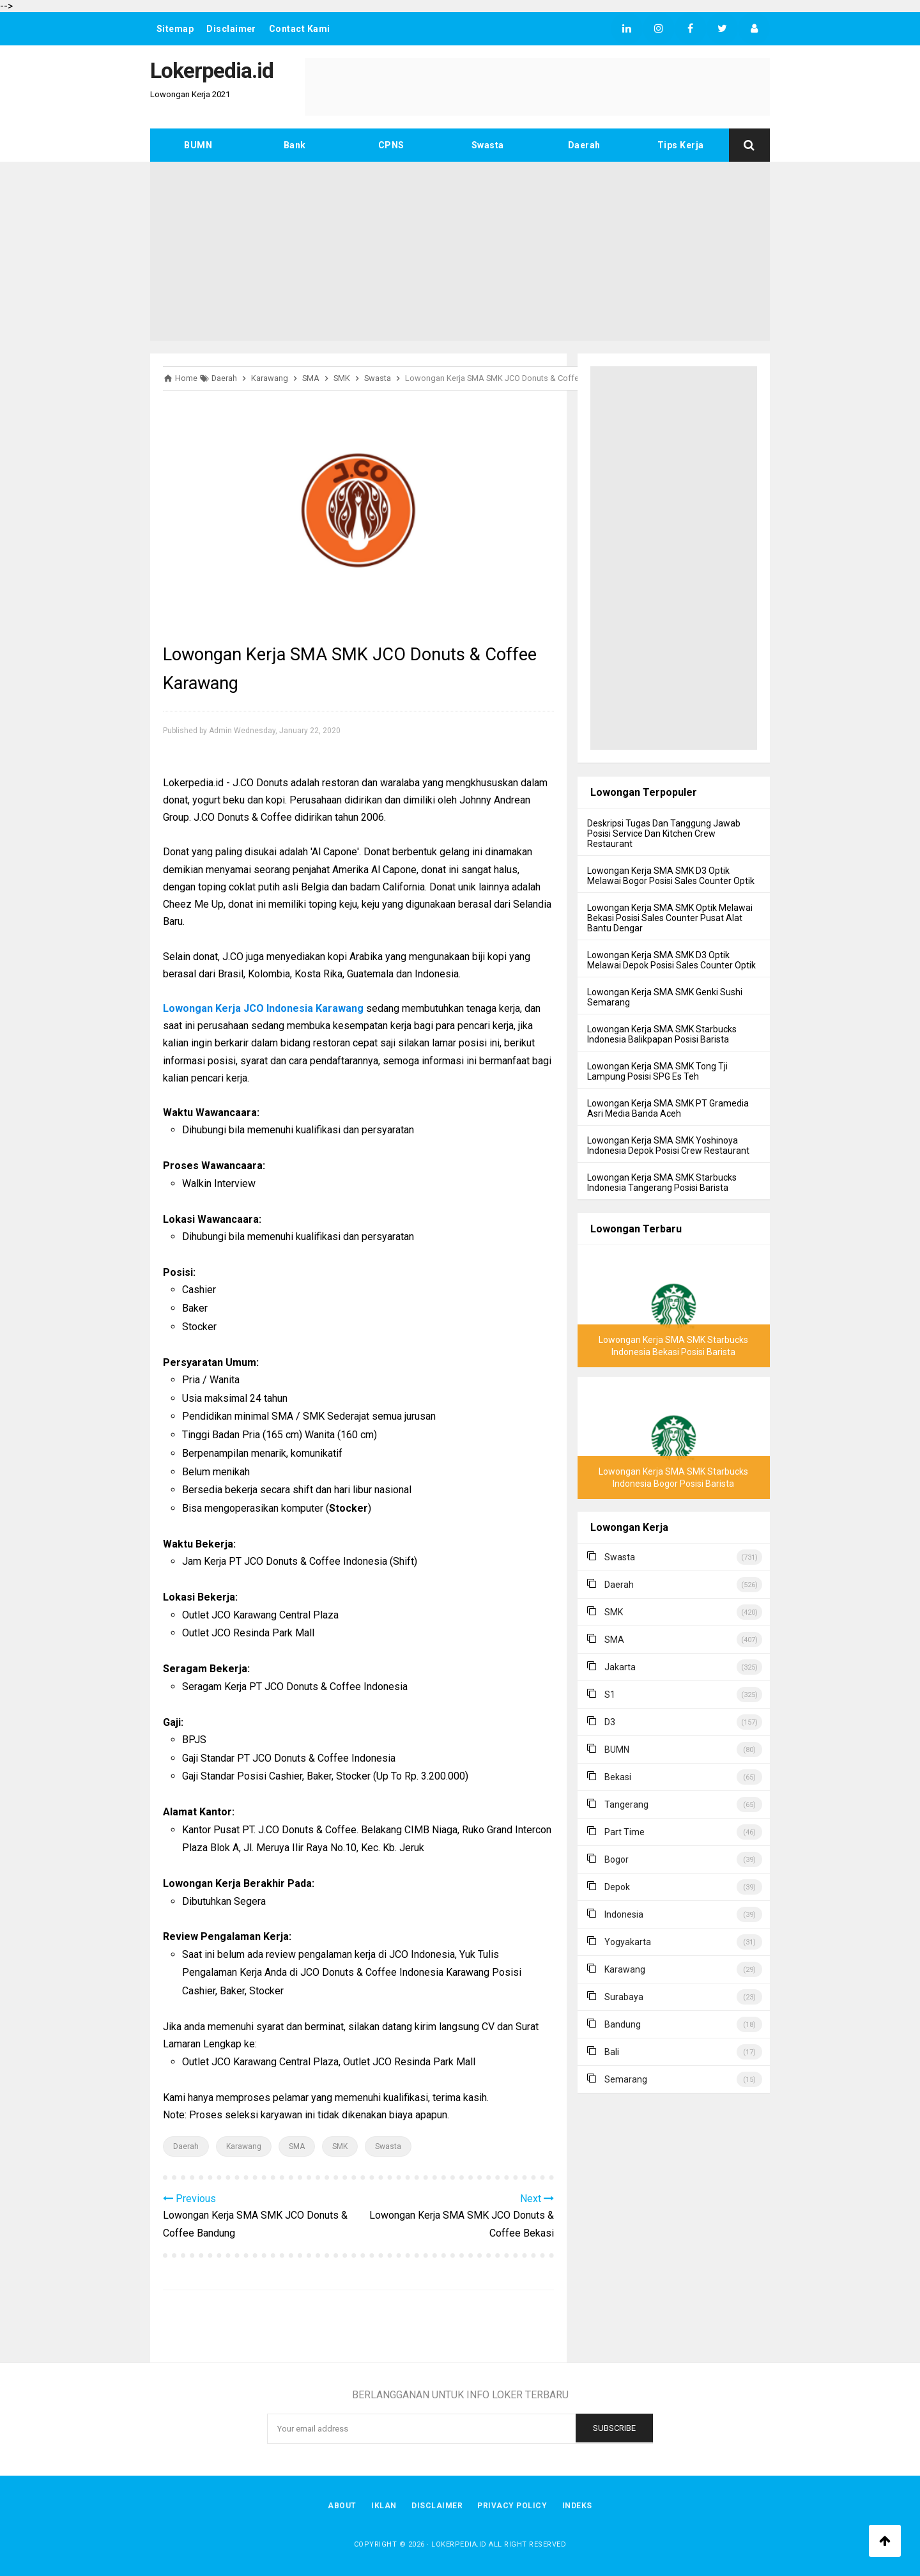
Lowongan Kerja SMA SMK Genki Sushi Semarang (664, 997)
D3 (609, 1722)
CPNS (391, 145)
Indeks (578, 2506)
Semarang (625, 2079)
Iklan (384, 2506)
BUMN (198, 145)
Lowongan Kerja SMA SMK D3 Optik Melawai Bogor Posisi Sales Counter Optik (671, 875)
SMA (297, 2146)
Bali (611, 2052)
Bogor (616, 1859)
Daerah (584, 145)
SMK (340, 2146)
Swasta (487, 145)
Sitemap (175, 29)
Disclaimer (232, 29)
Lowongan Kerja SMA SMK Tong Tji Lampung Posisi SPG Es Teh (657, 1071)
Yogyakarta (627, 1942)
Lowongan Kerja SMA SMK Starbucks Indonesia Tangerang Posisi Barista (662, 1182)
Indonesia (623, 1914)
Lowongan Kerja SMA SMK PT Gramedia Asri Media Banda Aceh (668, 1108)
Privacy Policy (513, 2506)
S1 (609, 1694)
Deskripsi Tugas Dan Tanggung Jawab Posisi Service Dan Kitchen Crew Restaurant (663, 833)
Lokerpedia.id (459, 2544)
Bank (295, 145)
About (341, 2506)
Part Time (624, 1832)
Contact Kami (300, 29)
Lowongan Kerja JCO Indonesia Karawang (263, 1008)
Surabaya (623, 1997)
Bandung (622, 2024)
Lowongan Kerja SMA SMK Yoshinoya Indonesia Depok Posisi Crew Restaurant (668, 1145)
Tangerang (626, 1804)
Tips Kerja (680, 145)
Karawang (243, 2146)
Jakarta (620, 1667)
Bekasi (617, 1777)
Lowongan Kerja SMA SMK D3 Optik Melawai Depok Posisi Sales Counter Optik (671, 960)
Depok (617, 1887)
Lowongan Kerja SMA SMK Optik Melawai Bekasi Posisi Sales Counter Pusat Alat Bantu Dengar (670, 918)
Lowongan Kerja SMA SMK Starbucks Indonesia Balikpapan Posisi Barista (662, 1034)
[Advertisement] (460, 251)
